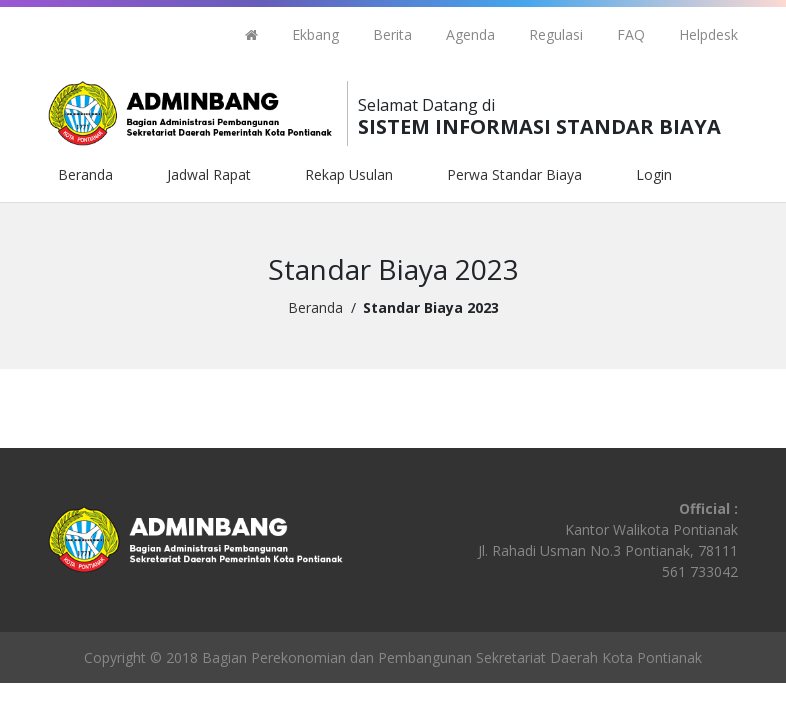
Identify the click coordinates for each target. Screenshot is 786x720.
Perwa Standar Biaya (514, 174)
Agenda (470, 34)
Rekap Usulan (349, 174)
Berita (392, 34)
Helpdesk (708, 34)
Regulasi (556, 34)
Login (654, 174)
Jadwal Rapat (209, 174)
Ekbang (315, 34)
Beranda (85, 174)
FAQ (631, 34)
